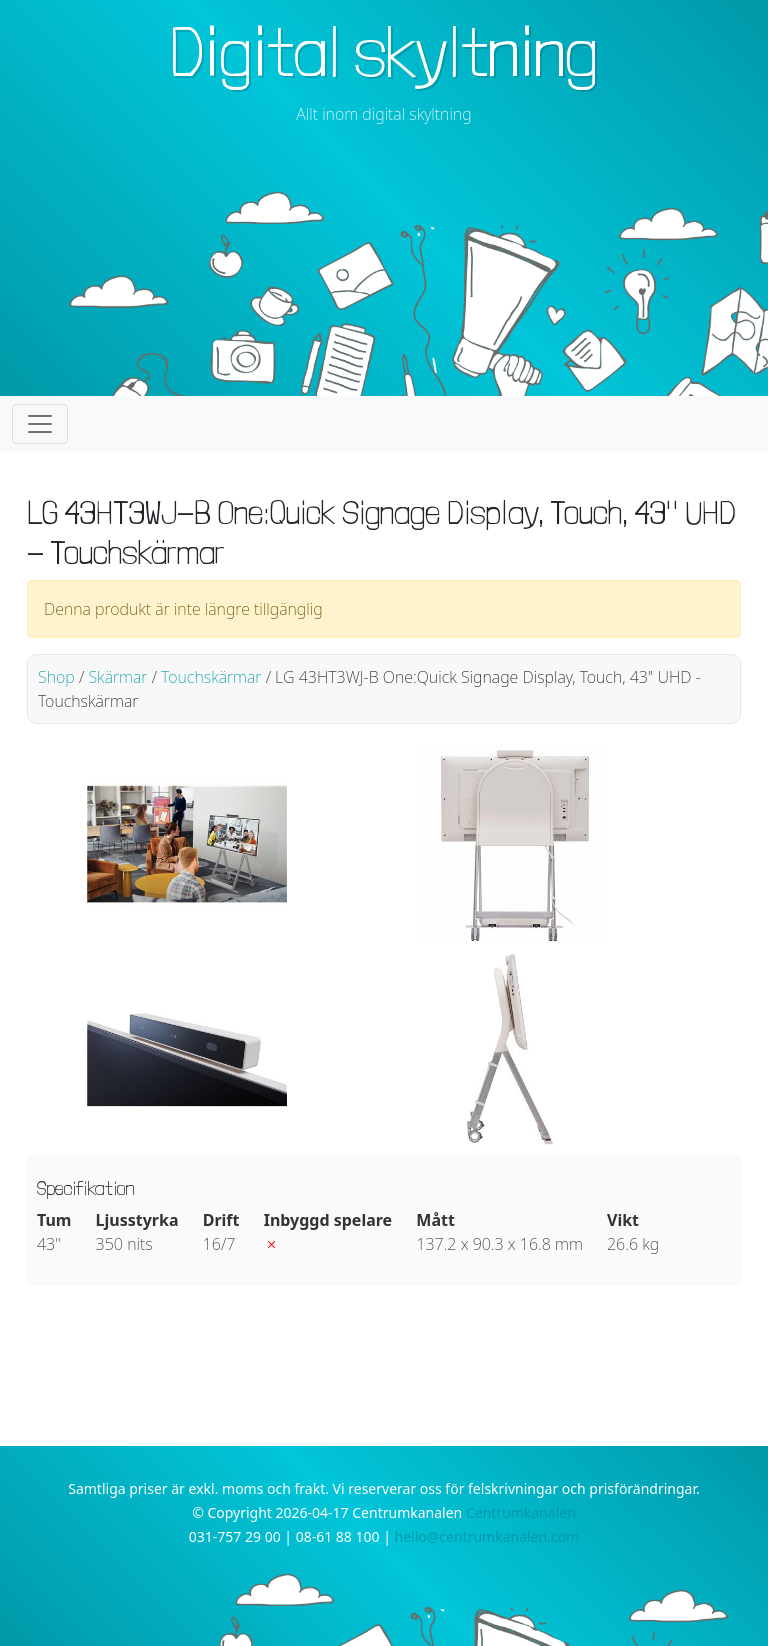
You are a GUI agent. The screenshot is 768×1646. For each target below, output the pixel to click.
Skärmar (117, 677)
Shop (56, 677)
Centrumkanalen (521, 1512)
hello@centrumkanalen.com (487, 1536)
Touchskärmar (211, 677)
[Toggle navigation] (40, 424)
